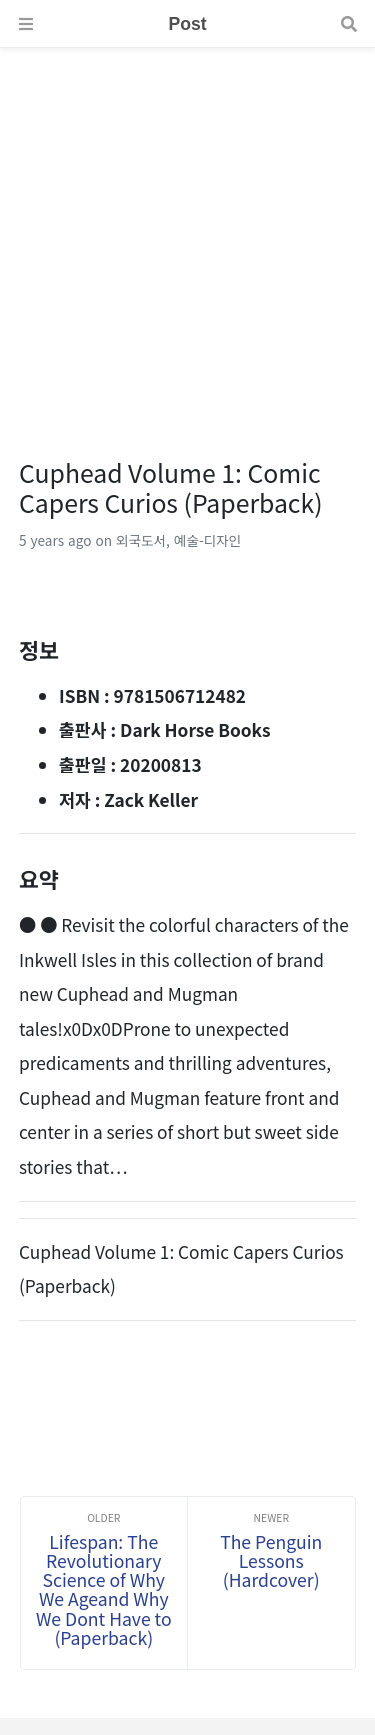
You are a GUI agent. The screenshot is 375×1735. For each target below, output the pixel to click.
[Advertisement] (187, 235)
